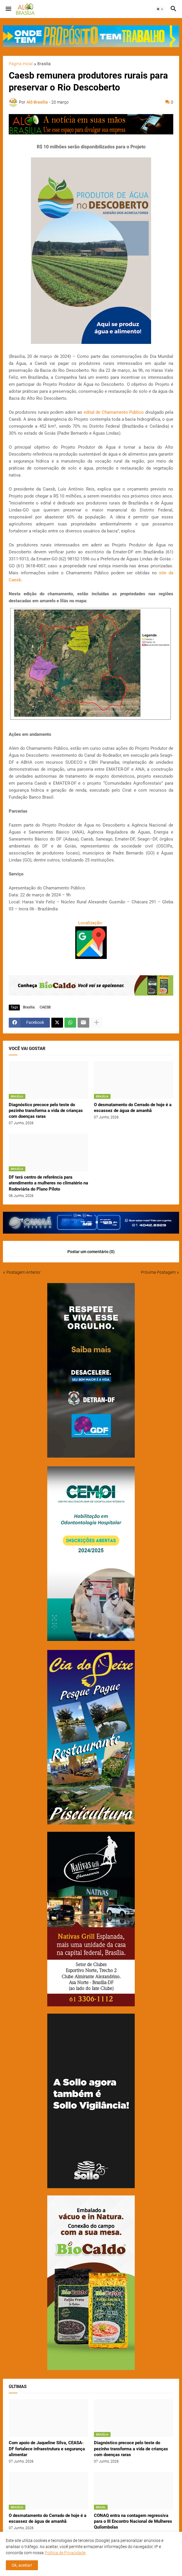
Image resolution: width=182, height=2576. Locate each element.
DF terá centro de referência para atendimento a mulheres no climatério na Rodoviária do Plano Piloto (48, 1183)
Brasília (44, 64)
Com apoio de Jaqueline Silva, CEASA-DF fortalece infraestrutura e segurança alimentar (47, 2448)
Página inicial (21, 64)
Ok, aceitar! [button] (22, 2565)
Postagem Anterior (23, 1272)
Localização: (91, 922)
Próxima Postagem (158, 1272)
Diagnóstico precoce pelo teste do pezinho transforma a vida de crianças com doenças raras (46, 1110)
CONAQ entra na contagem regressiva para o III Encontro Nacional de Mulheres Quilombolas (133, 2521)
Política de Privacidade (65, 2552)
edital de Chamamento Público (114, 412)
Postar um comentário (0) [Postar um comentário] (91, 1251)
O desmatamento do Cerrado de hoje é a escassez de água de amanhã (133, 1107)
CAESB (45, 1007)
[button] (8, 9)
